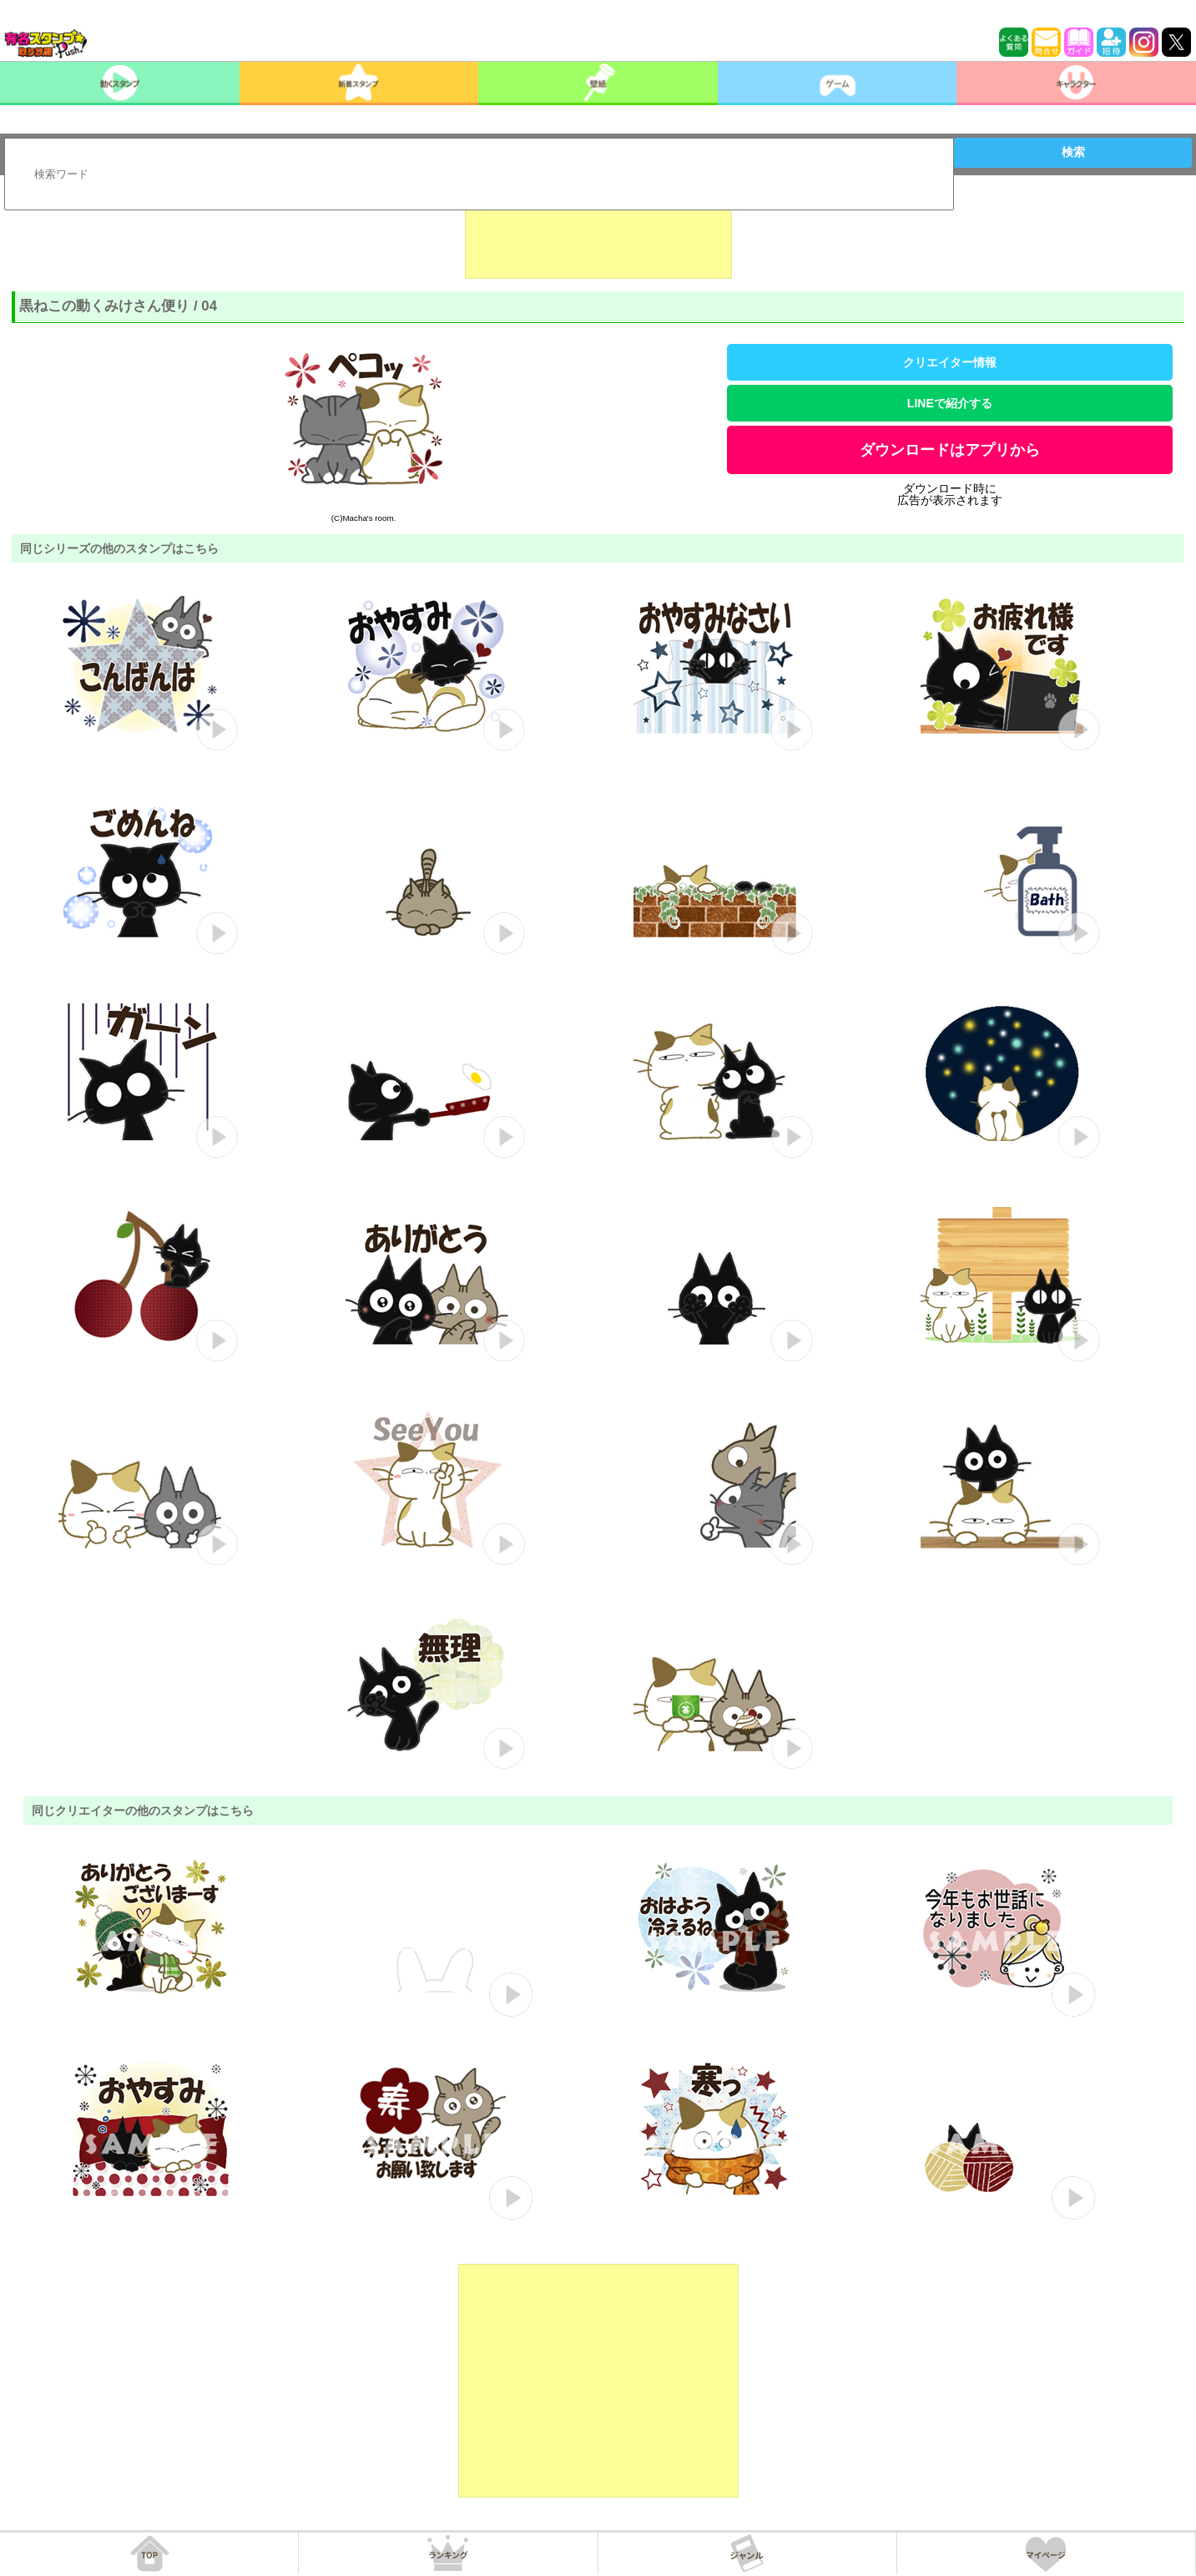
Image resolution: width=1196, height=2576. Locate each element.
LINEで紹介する (949, 403)
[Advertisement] (598, 237)
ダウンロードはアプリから (950, 450)
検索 (1073, 152)
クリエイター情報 (950, 362)
